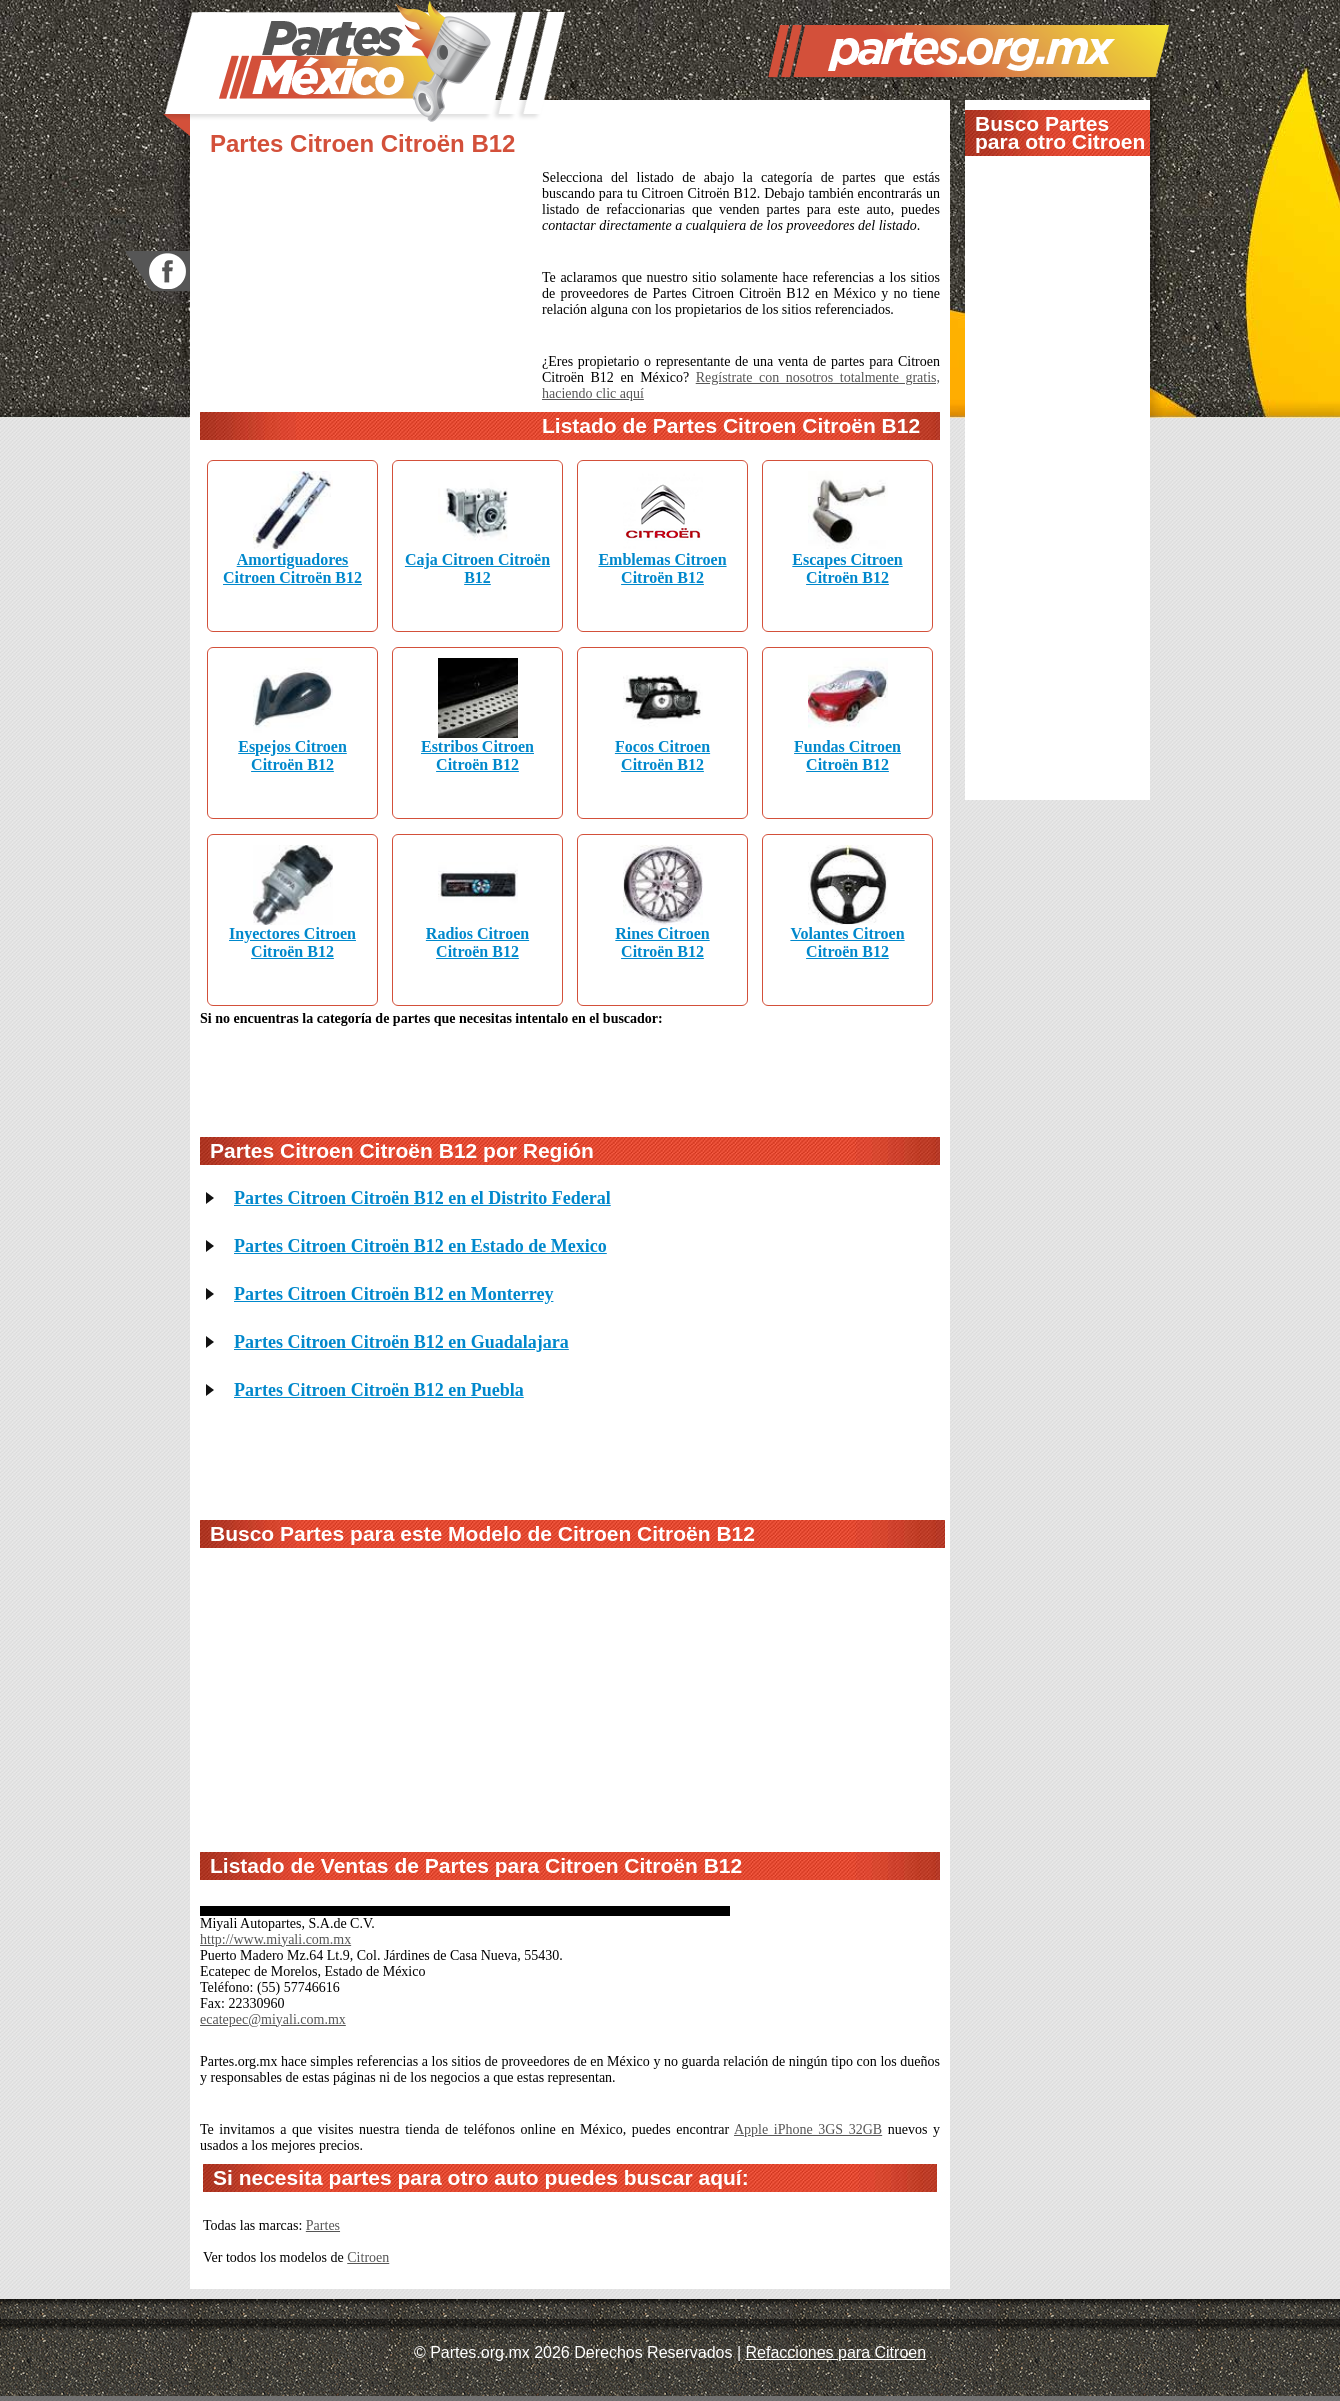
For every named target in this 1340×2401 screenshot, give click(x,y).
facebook (157, 271)
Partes (323, 2225)
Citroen (368, 2257)
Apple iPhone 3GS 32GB (808, 2129)
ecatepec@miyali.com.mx (273, 2019)
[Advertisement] (371, 303)
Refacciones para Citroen (836, 2352)
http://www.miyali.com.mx (275, 1939)
